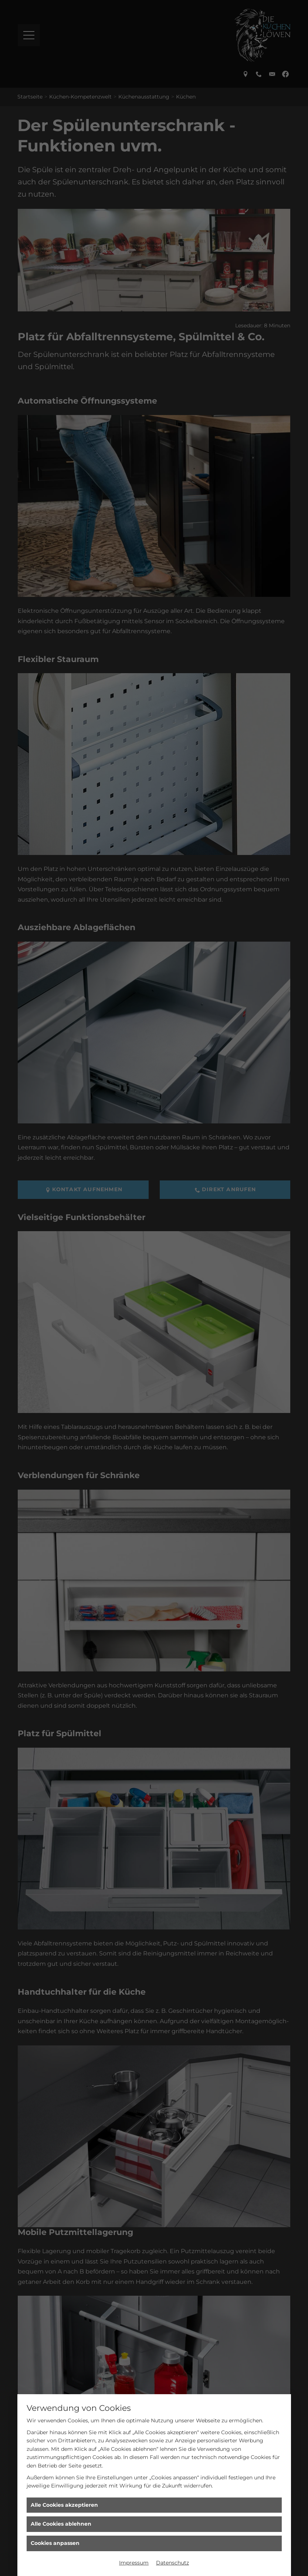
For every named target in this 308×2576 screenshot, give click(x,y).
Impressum (134, 2562)
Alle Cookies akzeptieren (64, 2505)
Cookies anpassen (55, 2543)
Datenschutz (172, 2562)
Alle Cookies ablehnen (61, 2523)
